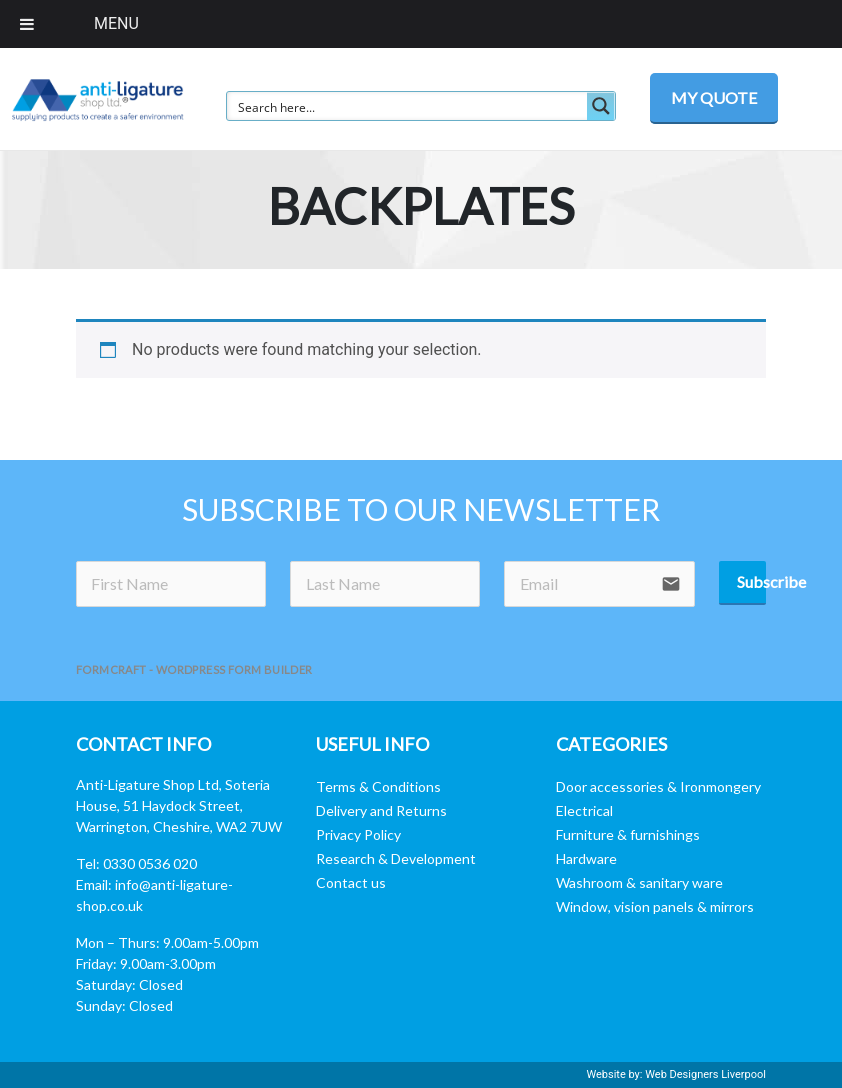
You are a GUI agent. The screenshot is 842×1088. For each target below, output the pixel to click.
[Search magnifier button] (601, 106)
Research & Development (396, 858)
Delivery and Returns (381, 810)
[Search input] (408, 106)
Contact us (351, 882)
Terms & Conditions (378, 786)
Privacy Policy (358, 834)
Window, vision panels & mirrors (655, 906)
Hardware (586, 858)
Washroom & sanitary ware (639, 882)
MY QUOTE (714, 97)
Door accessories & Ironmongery (658, 786)
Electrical (584, 810)
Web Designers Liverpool (705, 1074)
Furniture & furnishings (628, 834)
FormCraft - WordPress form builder (194, 669)
